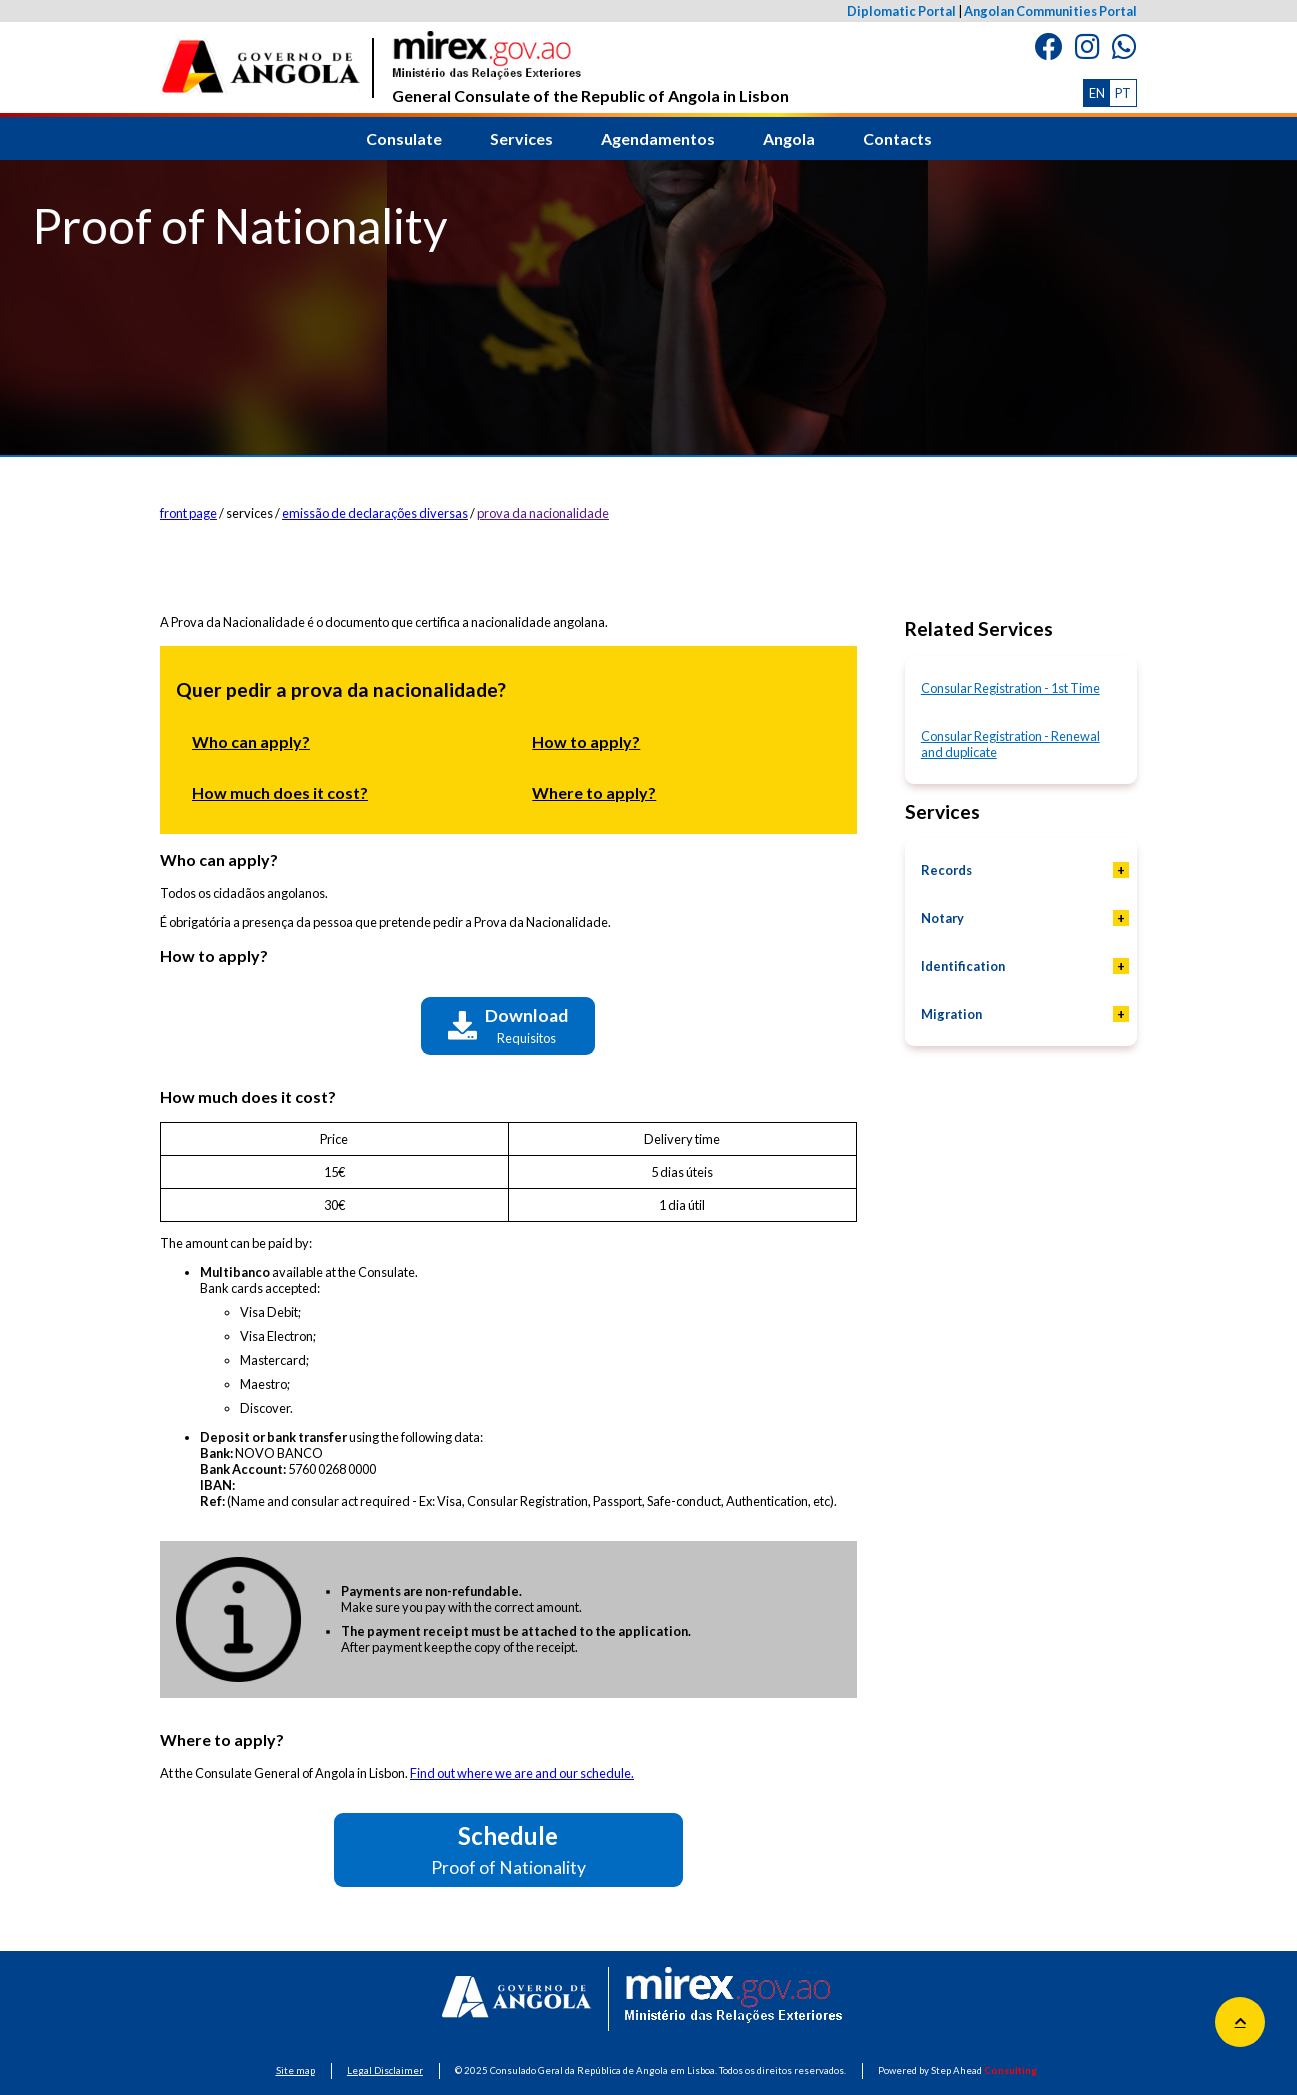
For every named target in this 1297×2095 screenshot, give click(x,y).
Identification (963, 966)
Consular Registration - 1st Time (1010, 688)
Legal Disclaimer (385, 2070)
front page (188, 513)
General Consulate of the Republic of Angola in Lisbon (590, 68)
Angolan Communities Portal (1050, 11)
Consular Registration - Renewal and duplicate (1010, 744)
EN (1097, 93)
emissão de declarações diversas (375, 513)
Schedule (508, 1849)
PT (1123, 93)
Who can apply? (251, 741)
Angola (789, 138)
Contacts (897, 138)
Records (946, 870)
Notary (942, 918)
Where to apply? (594, 792)
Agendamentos (658, 138)
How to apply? (586, 741)
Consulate (404, 138)
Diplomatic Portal (901, 11)
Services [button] (521, 138)
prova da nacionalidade (543, 513)
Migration (951, 1014)
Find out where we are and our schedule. (522, 1773)
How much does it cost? (280, 792)
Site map (295, 2070)
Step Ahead (984, 2070)
